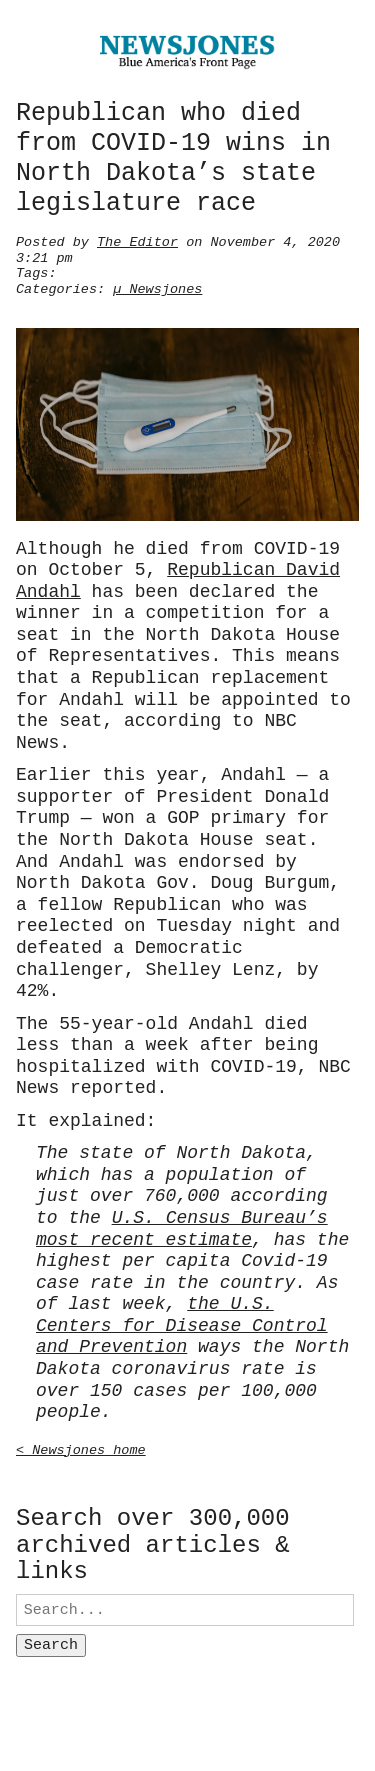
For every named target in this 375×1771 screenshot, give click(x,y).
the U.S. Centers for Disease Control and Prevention (182, 1321)
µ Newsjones (157, 287)
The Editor (137, 240)
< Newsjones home (81, 1446)
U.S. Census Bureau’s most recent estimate (182, 1225)
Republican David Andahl (178, 577)
